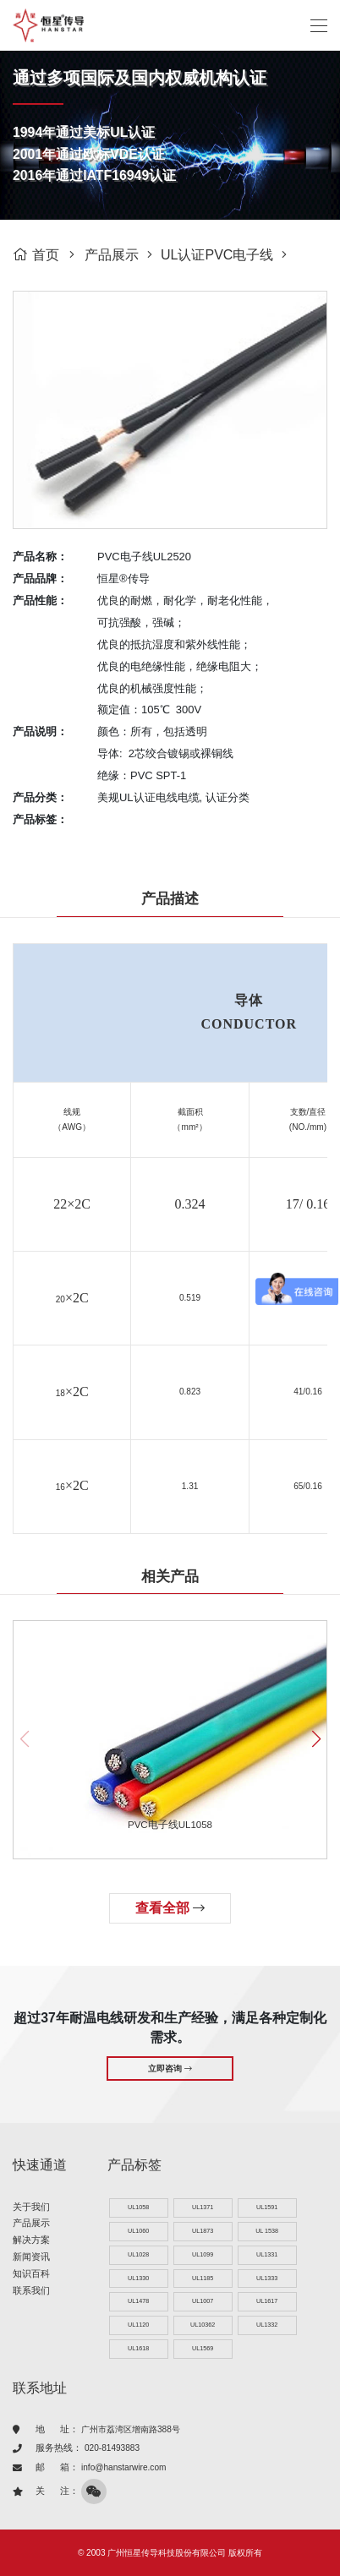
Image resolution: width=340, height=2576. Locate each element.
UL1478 (138, 2301)
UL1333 (266, 2278)
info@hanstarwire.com (123, 2467)
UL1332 (266, 2324)
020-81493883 (112, 2448)
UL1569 (202, 2348)
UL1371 (202, 2207)
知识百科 (31, 2273)
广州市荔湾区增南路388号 (130, 2429)
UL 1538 (266, 2231)
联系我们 (31, 2290)
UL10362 (202, 2324)
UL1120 (138, 2324)
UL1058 (138, 2207)
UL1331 (266, 2254)
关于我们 (31, 2207)
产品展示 (112, 255)
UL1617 (266, 2301)
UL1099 (202, 2254)
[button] (315, 1739)
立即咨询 (170, 2068)
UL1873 (202, 2231)
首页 (36, 255)
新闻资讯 (31, 2256)
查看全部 (170, 1908)
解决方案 (31, 2240)
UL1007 (202, 2301)
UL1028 (138, 2254)
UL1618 (138, 2348)
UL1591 (266, 2207)
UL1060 (138, 2231)
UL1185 (202, 2278)
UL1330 (138, 2278)
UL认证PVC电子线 (217, 255)
